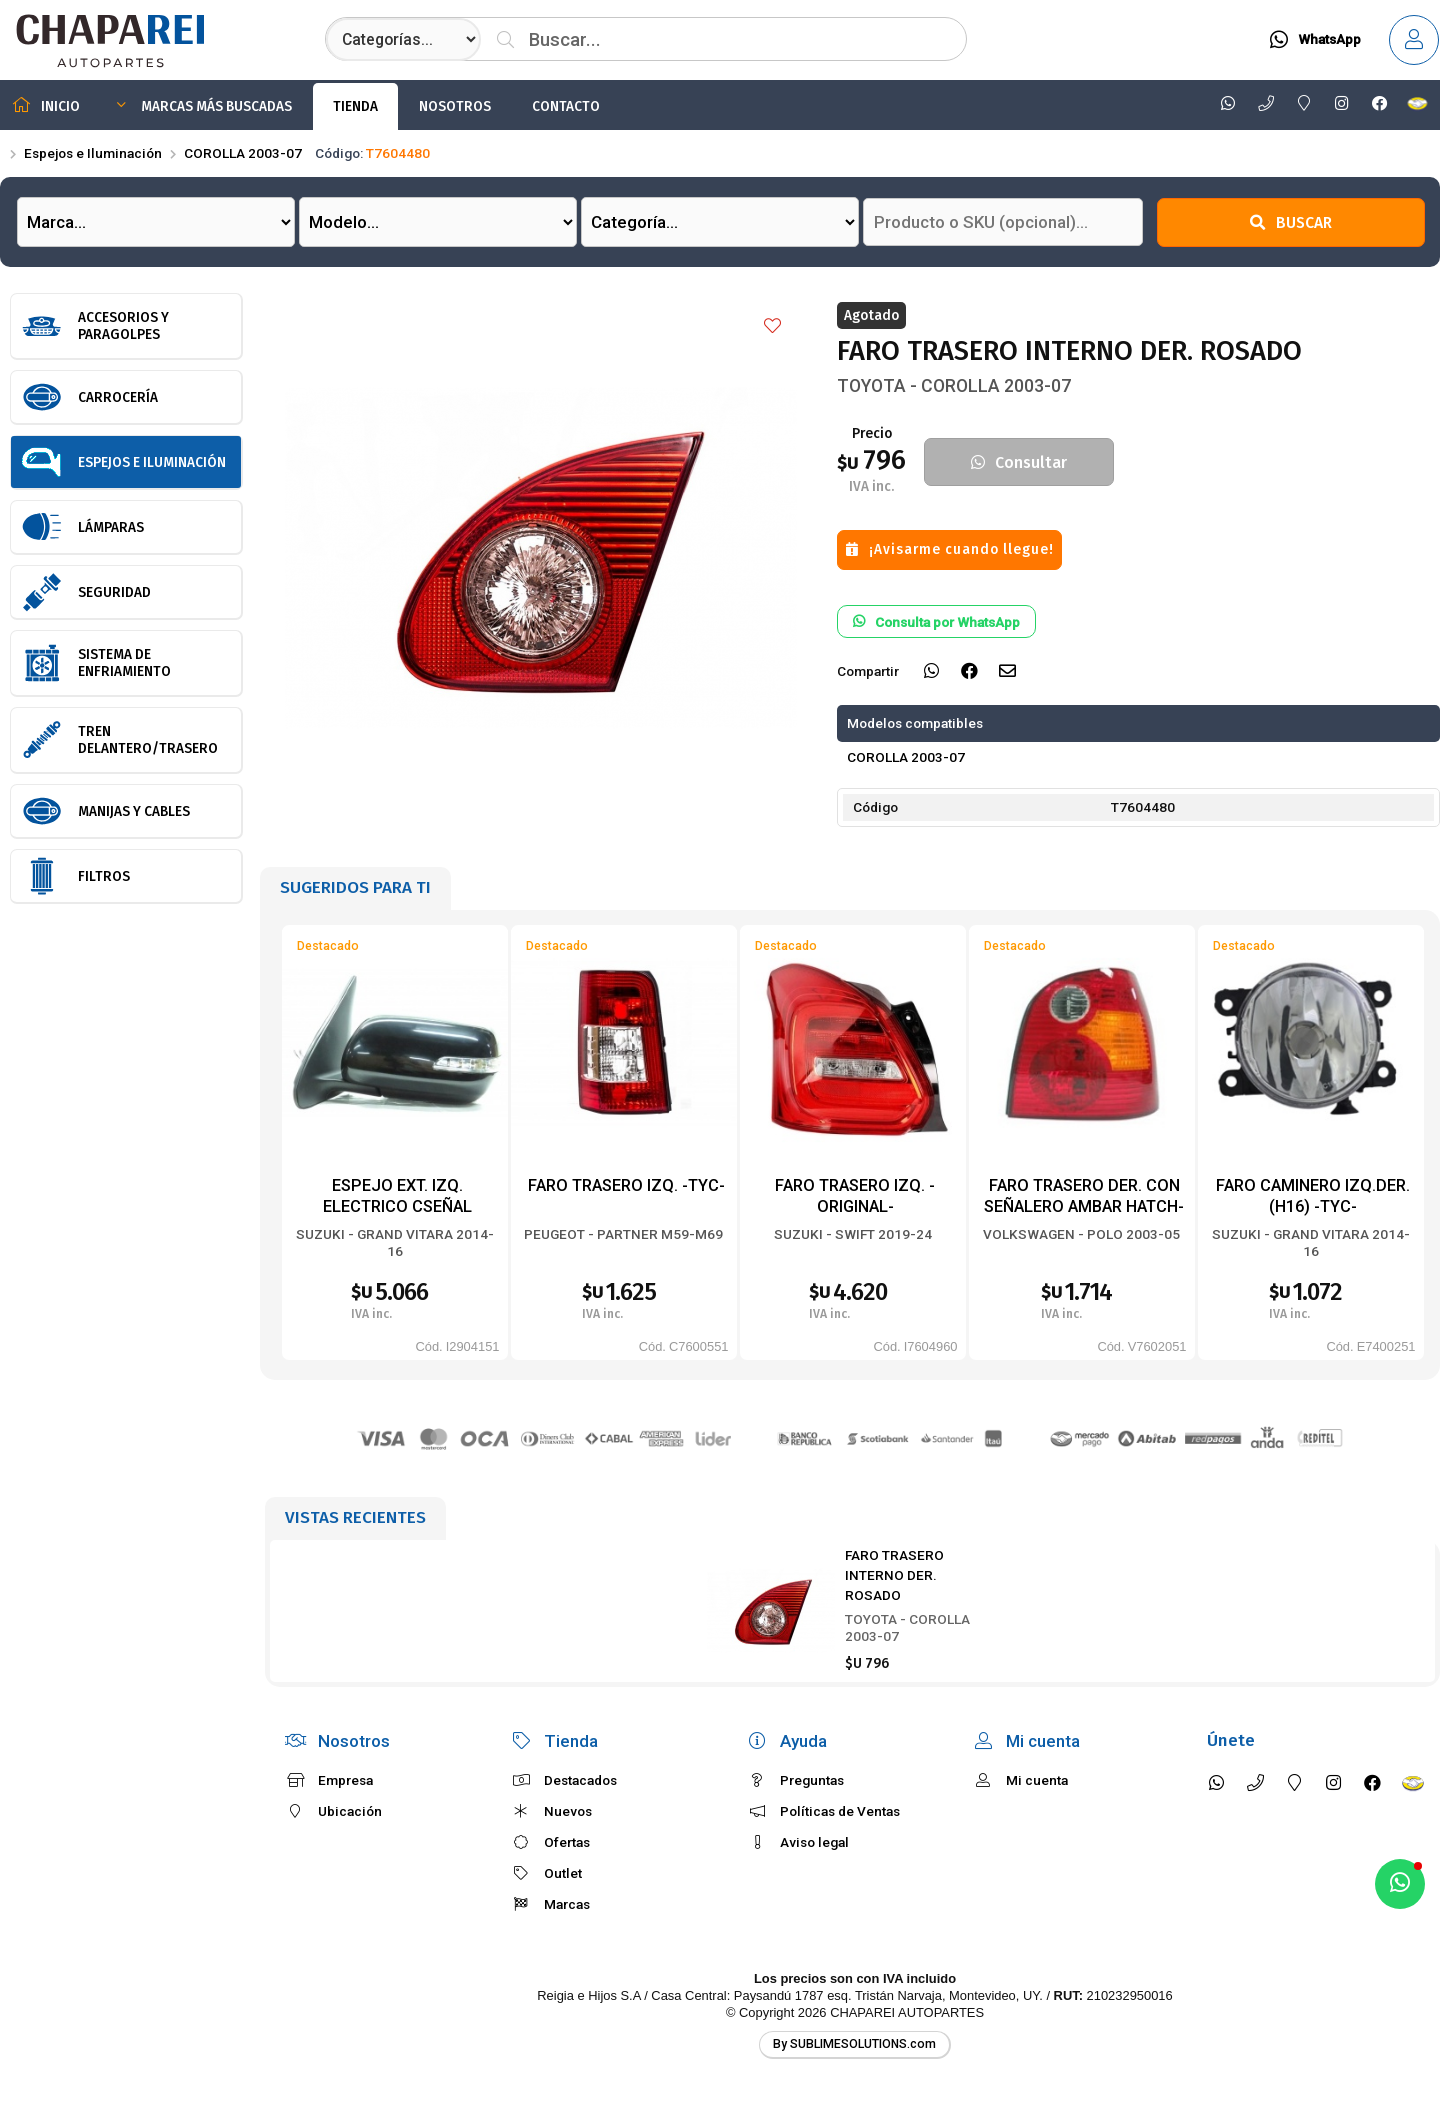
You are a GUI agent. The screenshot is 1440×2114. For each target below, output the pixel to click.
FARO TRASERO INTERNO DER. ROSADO (894, 1575)
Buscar (1291, 222)
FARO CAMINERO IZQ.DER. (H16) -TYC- (1313, 1195)
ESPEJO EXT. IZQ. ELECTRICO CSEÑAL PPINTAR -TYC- (397, 1206)
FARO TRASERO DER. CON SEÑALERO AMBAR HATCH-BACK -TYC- (1084, 1206)
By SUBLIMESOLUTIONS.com (854, 2044)
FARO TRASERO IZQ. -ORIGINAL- (855, 1195)
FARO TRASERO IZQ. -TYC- (626, 1185)
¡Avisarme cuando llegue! (950, 549)
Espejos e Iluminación (93, 153)
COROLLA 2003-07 (243, 153)
